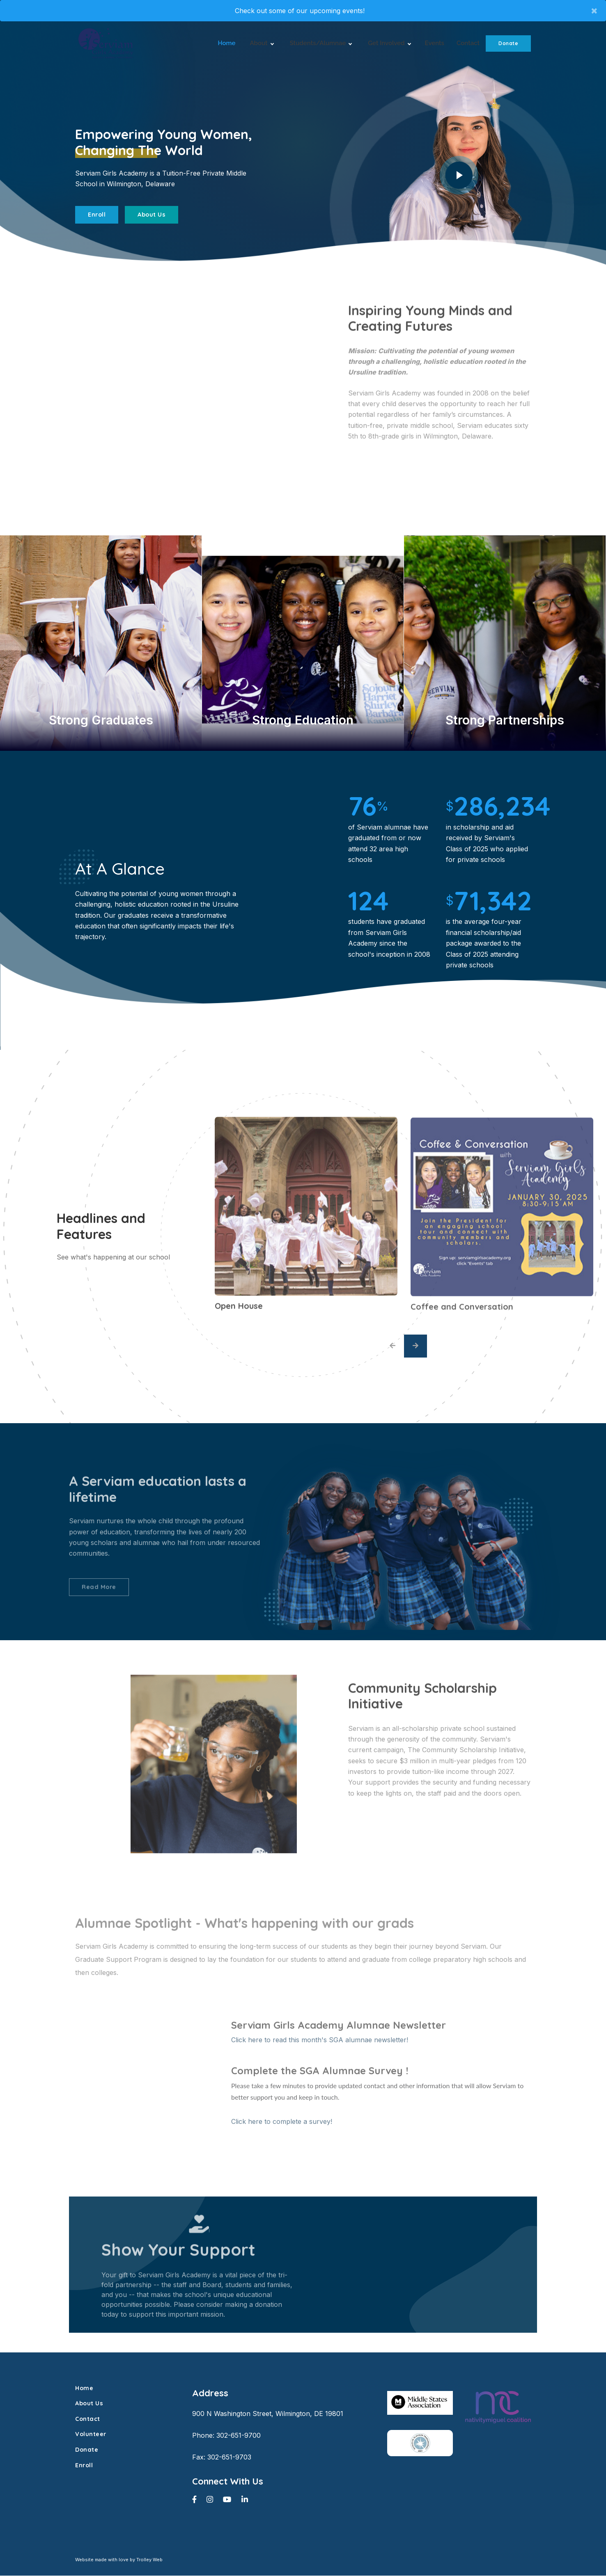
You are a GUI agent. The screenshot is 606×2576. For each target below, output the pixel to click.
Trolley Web (149, 2560)
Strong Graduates (101, 720)
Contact (468, 43)
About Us (151, 214)
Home (227, 43)
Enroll (97, 214)
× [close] (594, 10)
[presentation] (392, 1346)
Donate (508, 43)
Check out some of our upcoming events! (300, 11)
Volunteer (90, 2435)
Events (434, 43)
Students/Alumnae (321, 43)
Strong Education (303, 720)
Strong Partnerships (504, 720)
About (261, 43)
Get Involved (389, 43)
